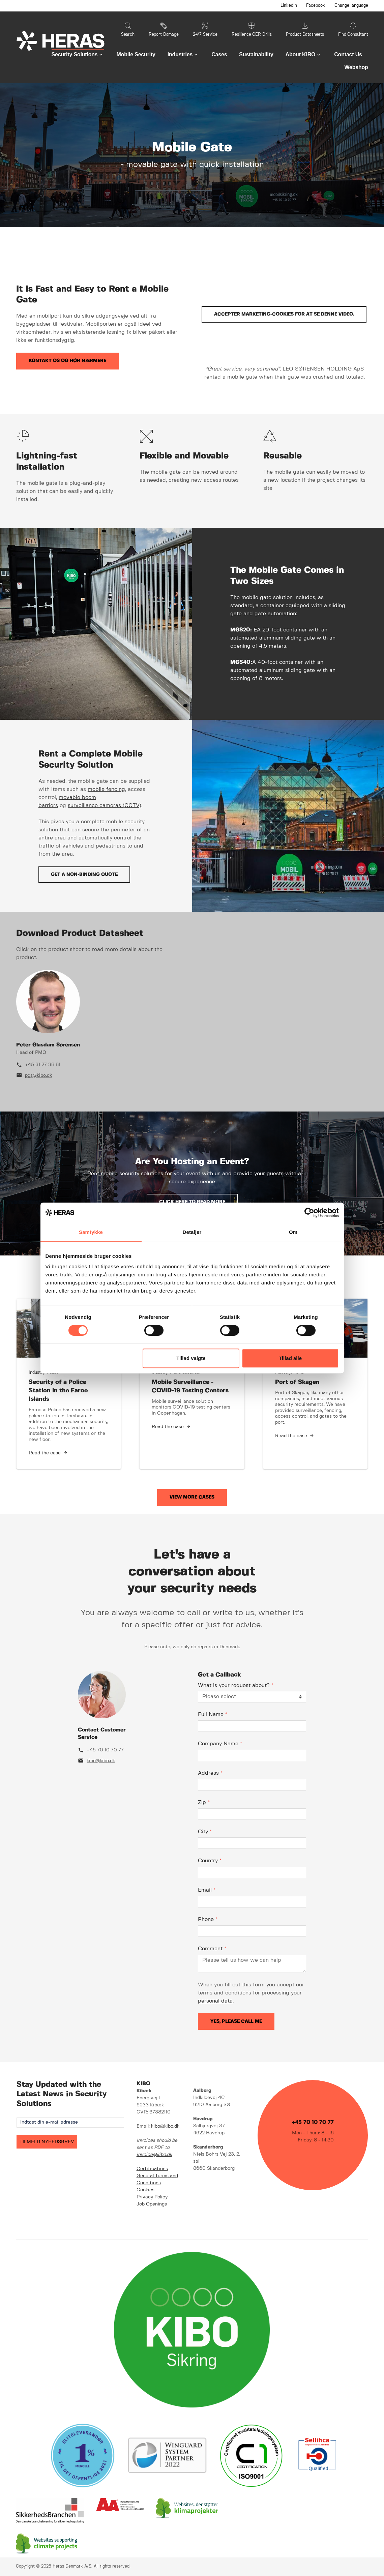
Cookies (145, 2190)
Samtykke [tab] (91, 1232)
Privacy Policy (152, 2197)
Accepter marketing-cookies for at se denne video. (284, 314)
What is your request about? (235, 1685)
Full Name (212, 1714)
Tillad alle (290, 1358)
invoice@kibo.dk (154, 2154)
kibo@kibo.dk (101, 1760)
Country (209, 1860)
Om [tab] (293, 1232)
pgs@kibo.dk (38, 1075)
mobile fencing (106, 789)
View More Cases (192, 1497)
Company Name (220, 1743)
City (205, 1831)
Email (206, 1890)
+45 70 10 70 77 (105, 1750)
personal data (215, 2001)
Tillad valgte (190, 1358)
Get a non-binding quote (84, 874)
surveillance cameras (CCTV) (104, 805)
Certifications (152, 2168)
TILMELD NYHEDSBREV (47, 2141)
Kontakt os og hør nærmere (67, 360)
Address (210, 1773)
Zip (204, 1802)
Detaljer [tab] (192, 1232)
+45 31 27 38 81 (42, 1064)
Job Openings (152, 2204)
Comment (212, 1948)
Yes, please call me (236, 2021)
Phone (207, 1919)
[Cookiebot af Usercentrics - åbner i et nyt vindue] (309, 1213)
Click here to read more (192, 1202)
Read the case (45, 1453)
